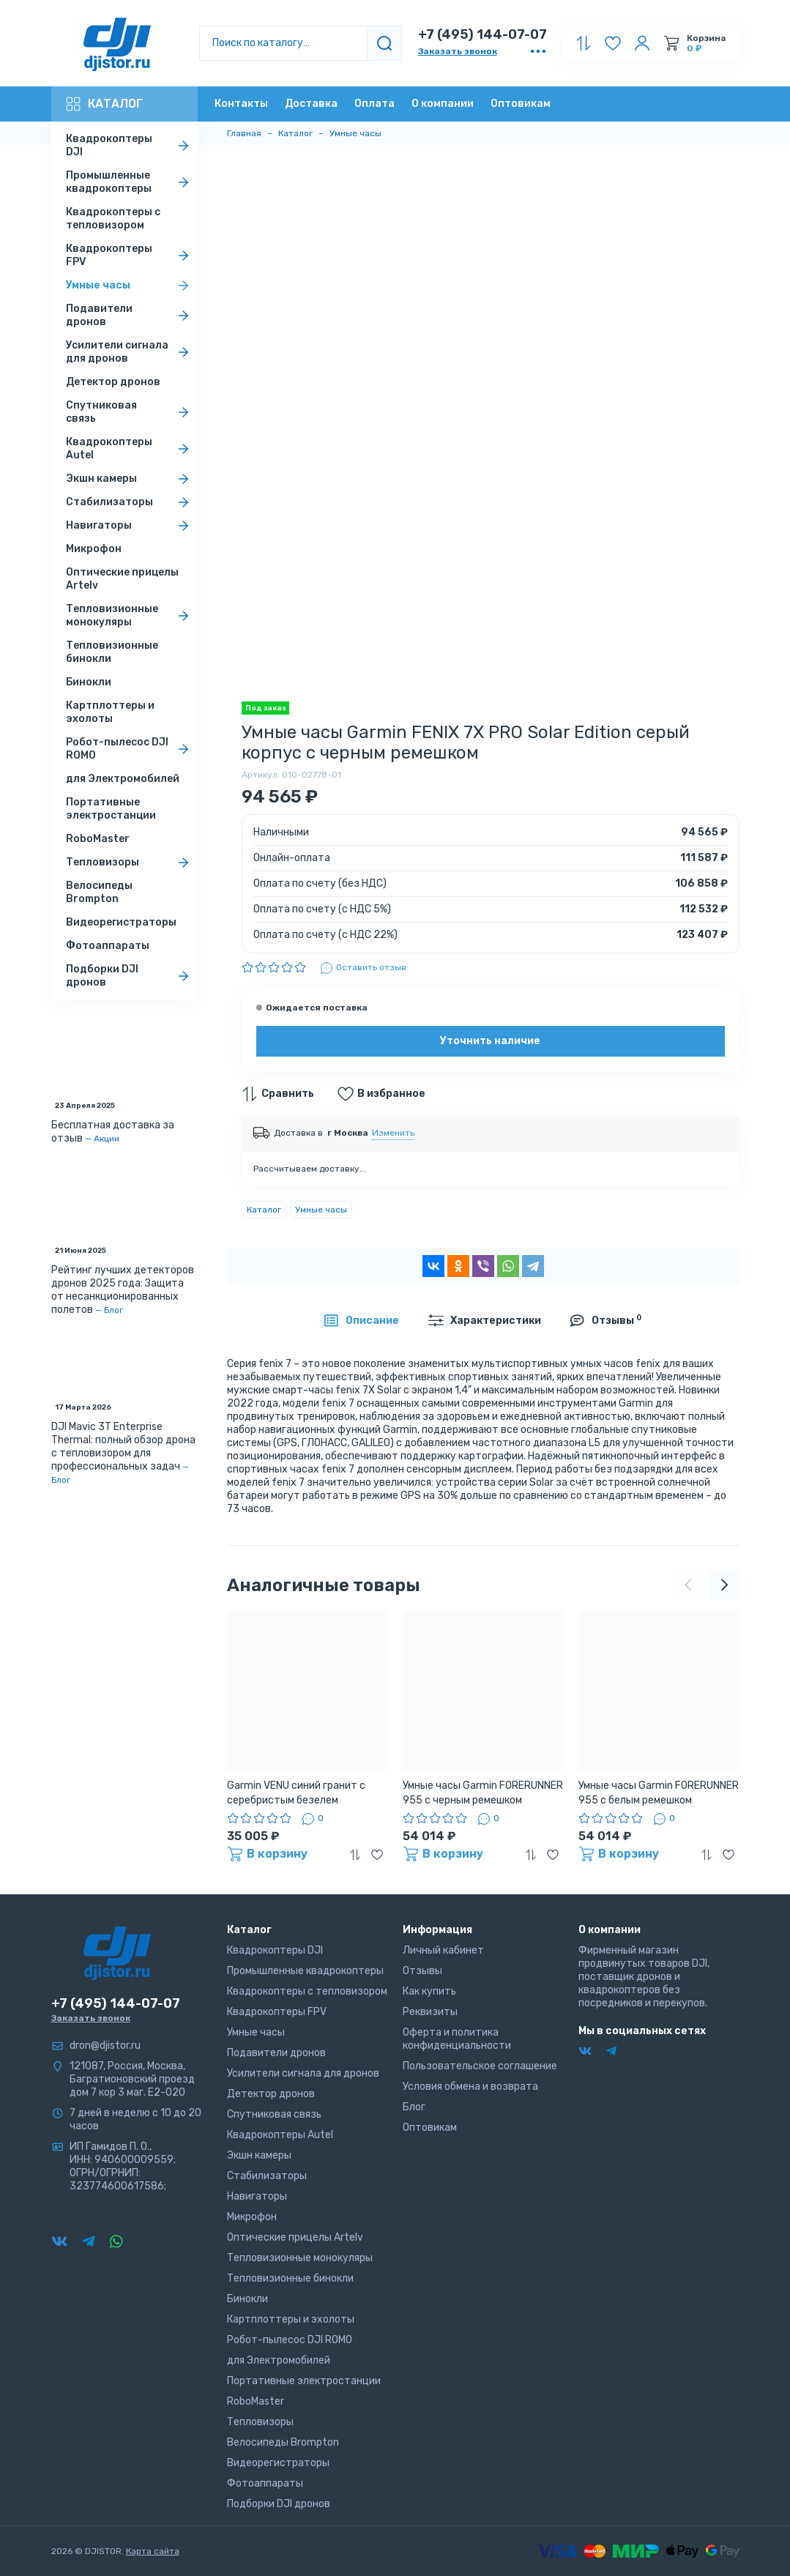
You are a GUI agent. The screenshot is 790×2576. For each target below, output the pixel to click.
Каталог (104, 104)
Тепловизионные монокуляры (130, 615)
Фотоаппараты (107, 945)
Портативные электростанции (111, 809)
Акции (106, 1138)
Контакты (241, 103)
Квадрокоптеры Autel (130, 448)
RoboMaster (98, 839)
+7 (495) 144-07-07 (482, 34)
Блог (113, 1310)
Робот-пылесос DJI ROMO (130, 749)
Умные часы (130, 286)
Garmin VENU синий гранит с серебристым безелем (296, 1792)
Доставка (311, 103)
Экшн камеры (130, 479)
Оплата (374, 103)
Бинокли (88, 682)
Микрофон (94, 549)
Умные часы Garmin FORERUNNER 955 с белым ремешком (658, 1792)
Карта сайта (152, 2551)
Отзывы (422, 1971)
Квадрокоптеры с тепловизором (113, 218)
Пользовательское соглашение (480, 2066)
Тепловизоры (130, 863)
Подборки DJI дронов (130, 976)
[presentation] (688, 1585)
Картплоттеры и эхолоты (110, 712)
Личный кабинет (443, 1950)
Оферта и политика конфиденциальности (457, 2039)
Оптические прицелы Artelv (122, 579)
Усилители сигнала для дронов (130, 352)
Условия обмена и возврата (470, 2086)
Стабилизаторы (130, 502)
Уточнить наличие (490, 1041)
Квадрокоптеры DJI (130, 145)
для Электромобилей (122, 779)
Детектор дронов (113, 382)
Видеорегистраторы (121, 922)
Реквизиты (430, 2012)
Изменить (393, 1133)
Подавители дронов (130, 315)
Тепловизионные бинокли (112, 652)
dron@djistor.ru (105, 2045)
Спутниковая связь (130, 412)
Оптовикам (521, 103)
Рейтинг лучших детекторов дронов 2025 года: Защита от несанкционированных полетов (122, 1290)
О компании (442, 103)
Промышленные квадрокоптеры (130, 182)
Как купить (429, 1991)
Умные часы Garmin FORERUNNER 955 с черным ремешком (483, 1792)
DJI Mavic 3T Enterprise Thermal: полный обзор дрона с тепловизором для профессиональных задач (123, 1447)
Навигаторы (130, 526)
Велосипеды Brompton (99, 892)
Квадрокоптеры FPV (130, 255)
